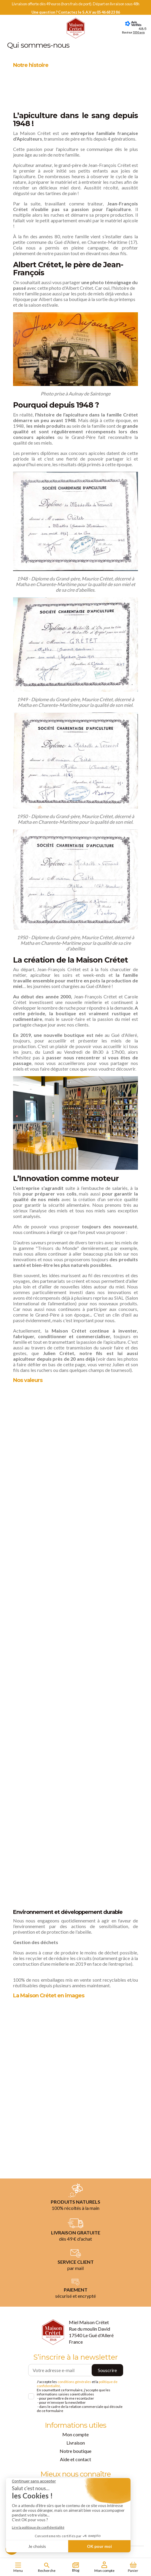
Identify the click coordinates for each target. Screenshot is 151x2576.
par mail (75, 2268)
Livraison (75, 2442)
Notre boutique (75, 2451)
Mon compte (75, 2434)
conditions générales (74, 2381)
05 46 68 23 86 (108, 12)
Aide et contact (75, 2459)
